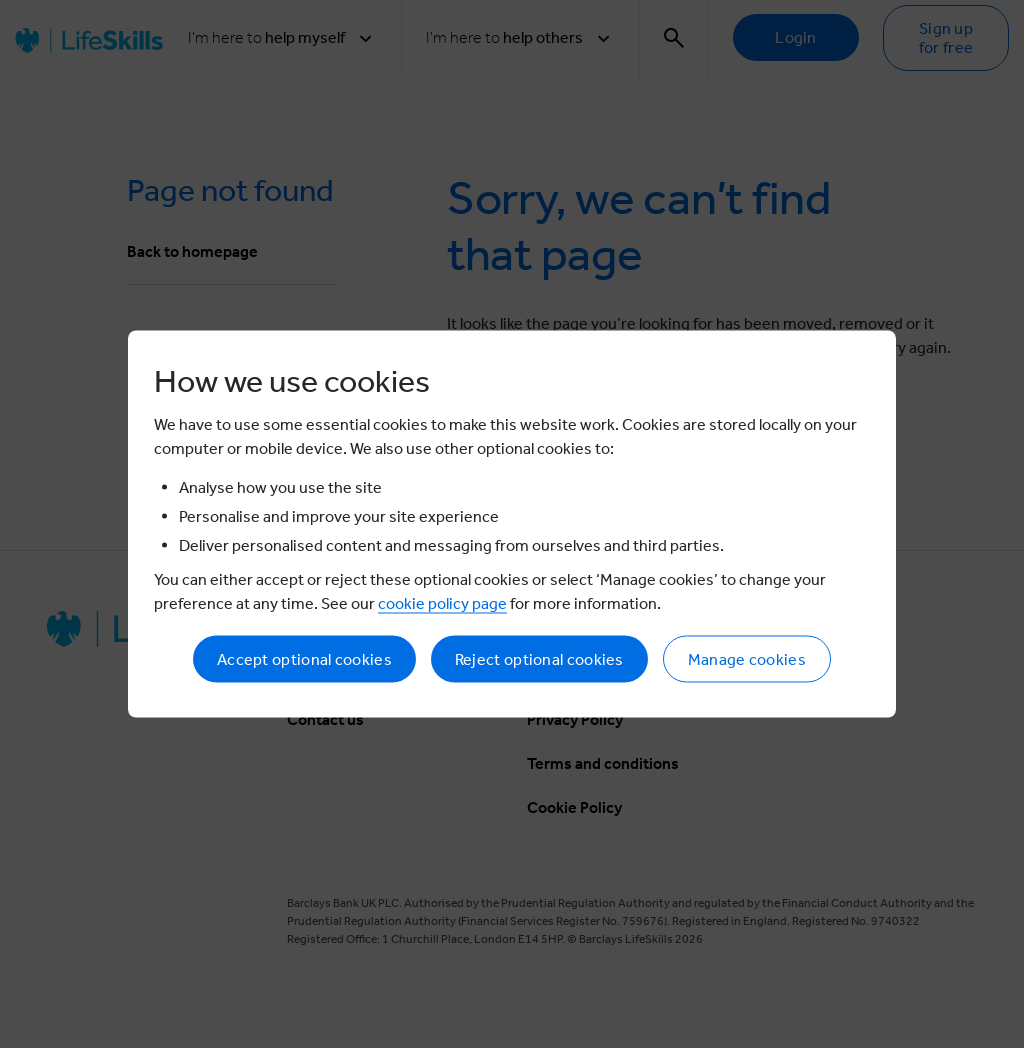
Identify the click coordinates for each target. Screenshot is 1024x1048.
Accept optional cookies (304, 659)
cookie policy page (442, 603)
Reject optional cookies (539, 659)
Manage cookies (747, 659)
